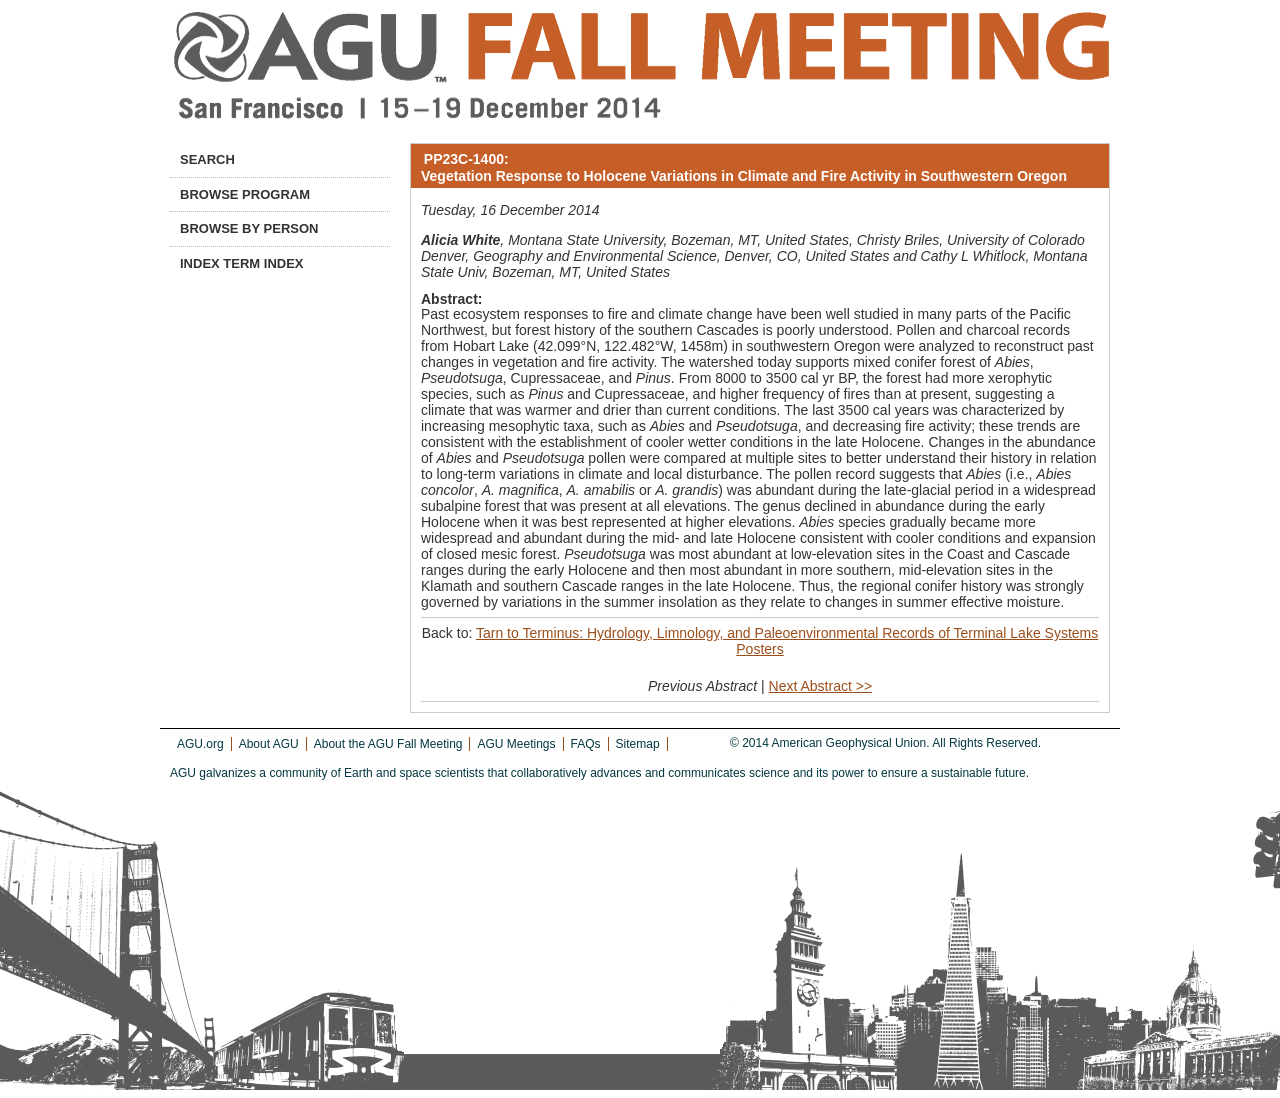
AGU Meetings (516, 744)
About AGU (269, 744)
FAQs (586, 744)
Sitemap (638, 744)
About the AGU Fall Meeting (388, 744)
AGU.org (200, 744)
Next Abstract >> (821, 686)
